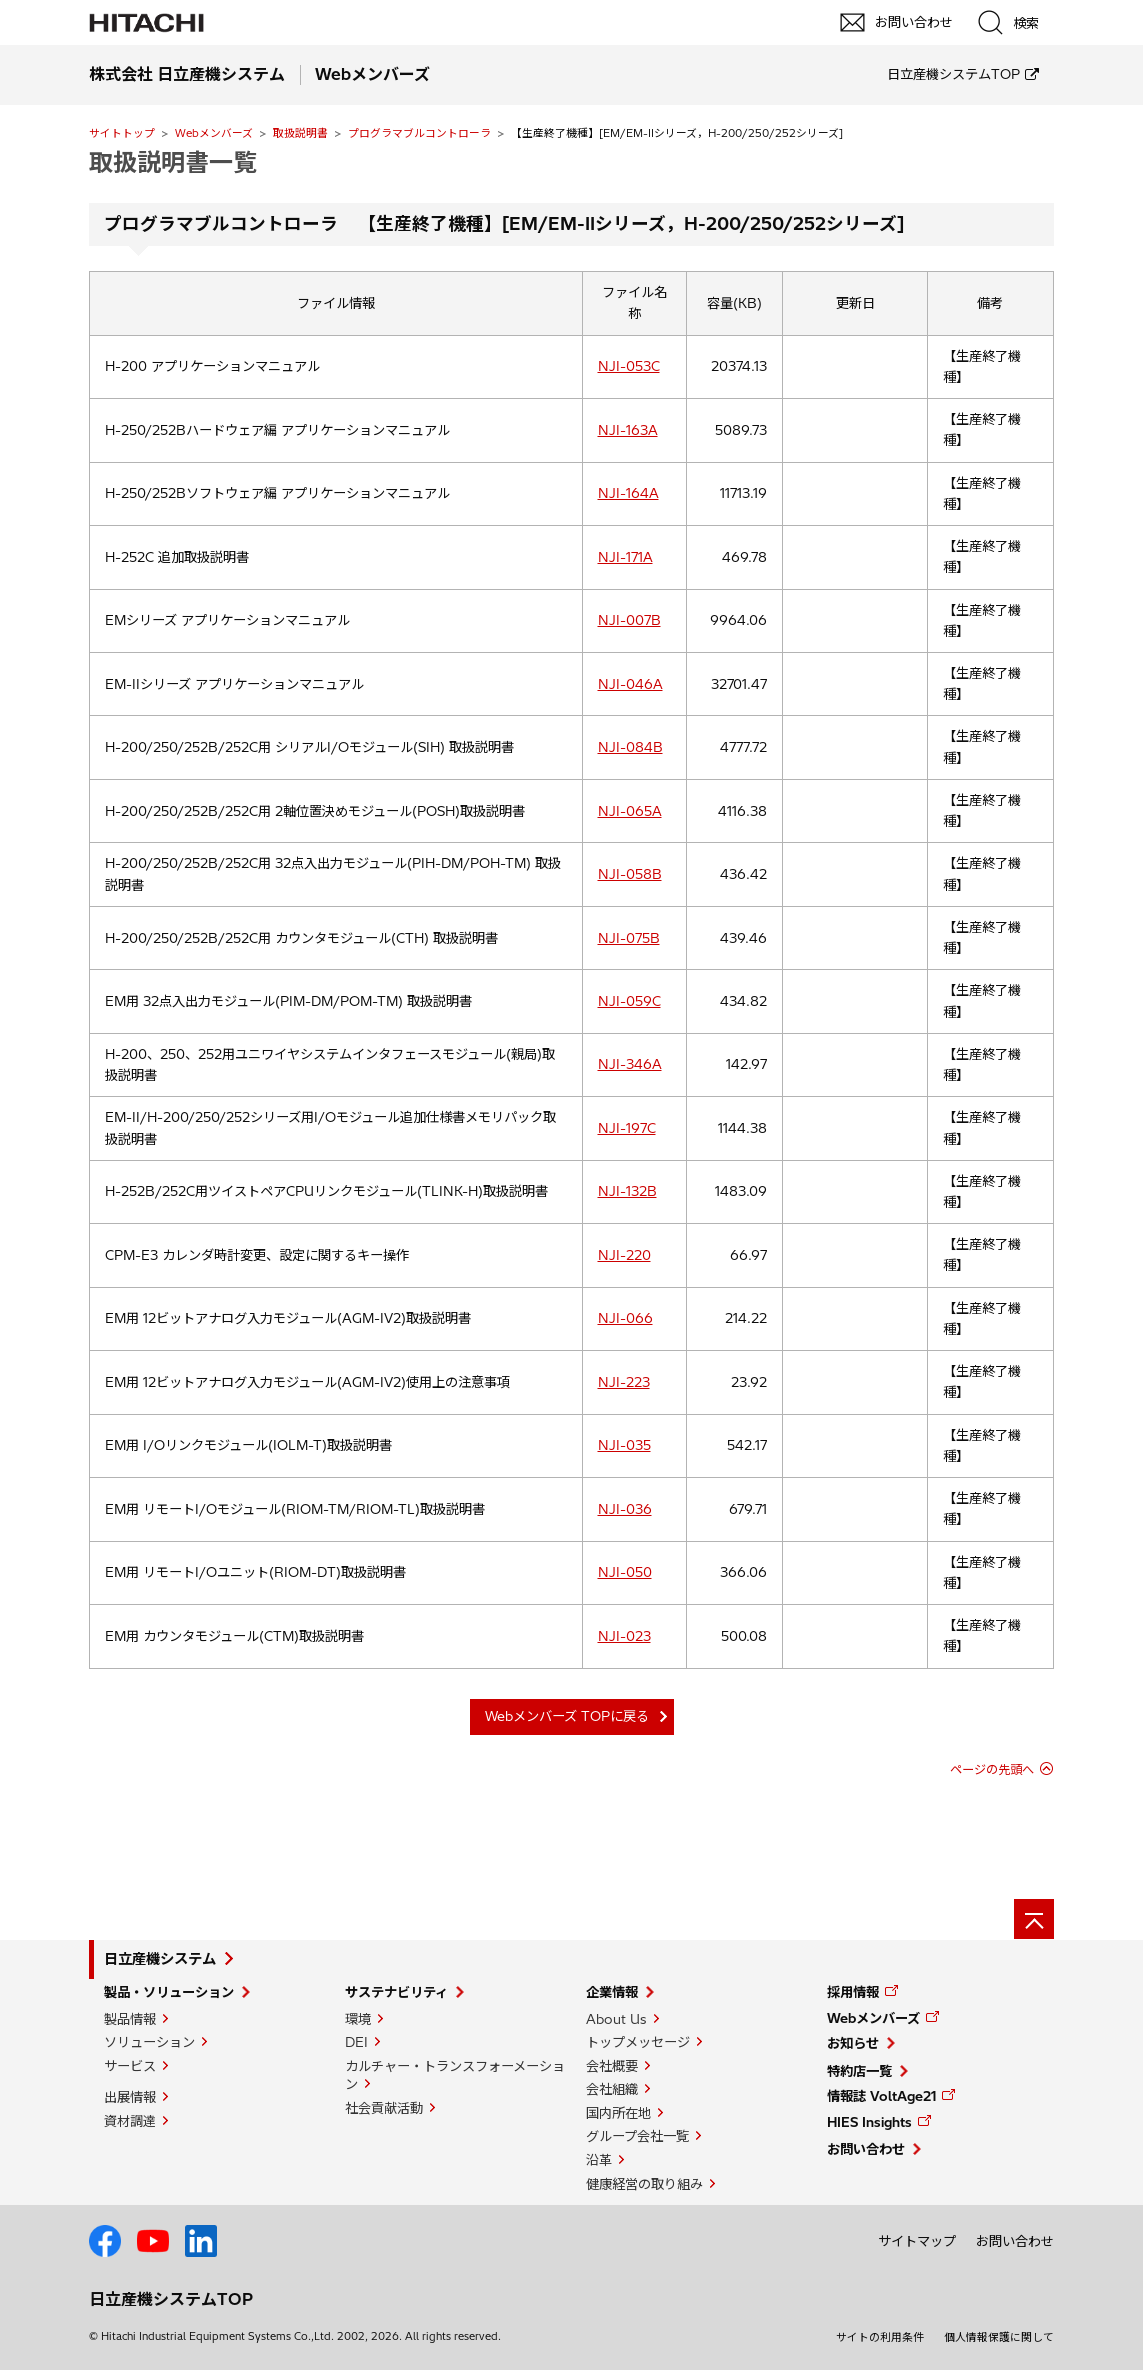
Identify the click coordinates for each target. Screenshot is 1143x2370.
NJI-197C (627, 1128)
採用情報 (853, 1992)
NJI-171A (625, 557)
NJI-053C (629, 366)
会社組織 (612, 2089)
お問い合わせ (866, 2149)
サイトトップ (122, 133)
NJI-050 (625, 1572)
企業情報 (612, 1992)
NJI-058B (630, 874)
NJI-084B (630, 747)
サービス (130, 2066)
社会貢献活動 (384, 2108)
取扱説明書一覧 (173, 162)
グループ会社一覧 (637, 2136)
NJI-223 (624, 1382)
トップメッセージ (638, 2042)
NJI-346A (630, 1064)
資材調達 (130, 2121)
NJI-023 (624, 1636)
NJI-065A (630, 811)
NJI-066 (625, 1318)
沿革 (599, 2160)
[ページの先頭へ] (1034, 1919)
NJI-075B (629, 938)
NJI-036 (625, 1509)
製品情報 (130, 2019)
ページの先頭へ (992, 1769)
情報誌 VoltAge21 (881, 2096)
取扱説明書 (300, 133)
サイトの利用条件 (880, 2337)
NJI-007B (629, 620)
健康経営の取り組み (644, 2184)
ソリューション (149, 2042)
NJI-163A (628, 430)
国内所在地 (618, 2113)
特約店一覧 (859, 2071)
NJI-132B (627, 1191)
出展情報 (130, 2097)
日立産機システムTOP (953, 74)
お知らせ (853, 2043)
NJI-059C (629, 1001)
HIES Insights (869, 2122)
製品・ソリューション (169, 1992)
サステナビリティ (396, 1992)
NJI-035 (624, 1445)
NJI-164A (628, 493)
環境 (358, 2019)
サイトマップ (917, 2241)
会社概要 (612, 2066)
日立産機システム (160, 1959)
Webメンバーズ (214, 133)
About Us (616, 2019)
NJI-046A (630, 684)
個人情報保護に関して (999, 2337)
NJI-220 (624, 1255)
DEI (356, 2042)
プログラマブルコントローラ (419, 133)
